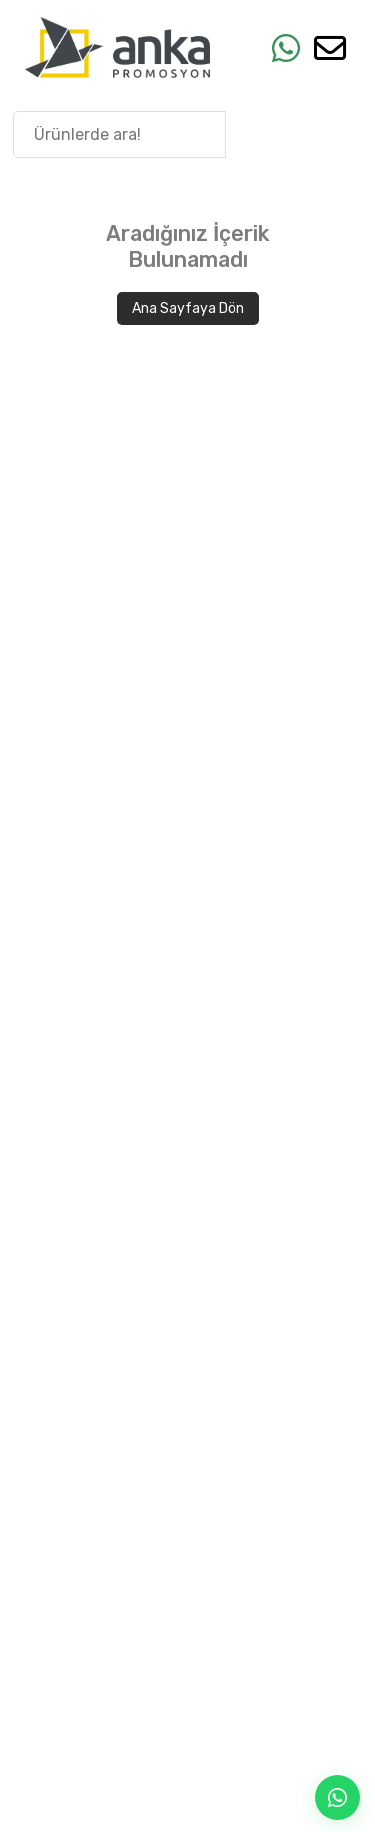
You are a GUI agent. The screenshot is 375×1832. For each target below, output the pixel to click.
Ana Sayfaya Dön (188, 308)
